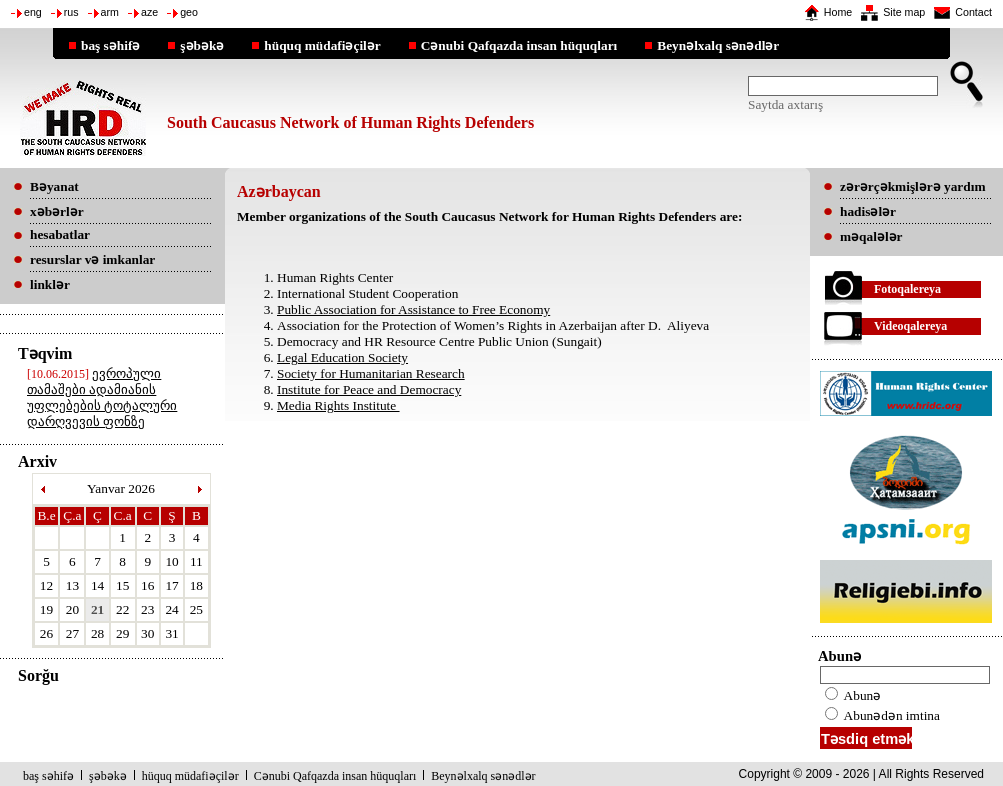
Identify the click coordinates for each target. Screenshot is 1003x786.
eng (33, 12)
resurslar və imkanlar (92, 259)
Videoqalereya (910, 326)
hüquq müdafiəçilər (322, 45)
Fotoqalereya (907, 289)
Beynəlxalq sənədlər (718, 45)
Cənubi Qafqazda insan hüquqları (519, 45)
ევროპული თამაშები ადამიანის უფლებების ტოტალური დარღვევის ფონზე (102, 397)
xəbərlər (57, 211)
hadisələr (868, 211)
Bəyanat (54, 186)
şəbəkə (202, 45)
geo (189, 12)
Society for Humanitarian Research (371, 373)
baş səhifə (110, 45)
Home (838, 12)
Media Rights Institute (338, 405)
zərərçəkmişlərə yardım (912, 186)
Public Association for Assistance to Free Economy (413, 309)
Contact (973, 12)
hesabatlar (60, 234)
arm (110, 12)
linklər (50, 284)
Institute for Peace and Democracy (369, 389)
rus (71, 12)
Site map (904, 12)
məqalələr (871, 236)
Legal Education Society (342, 357)
